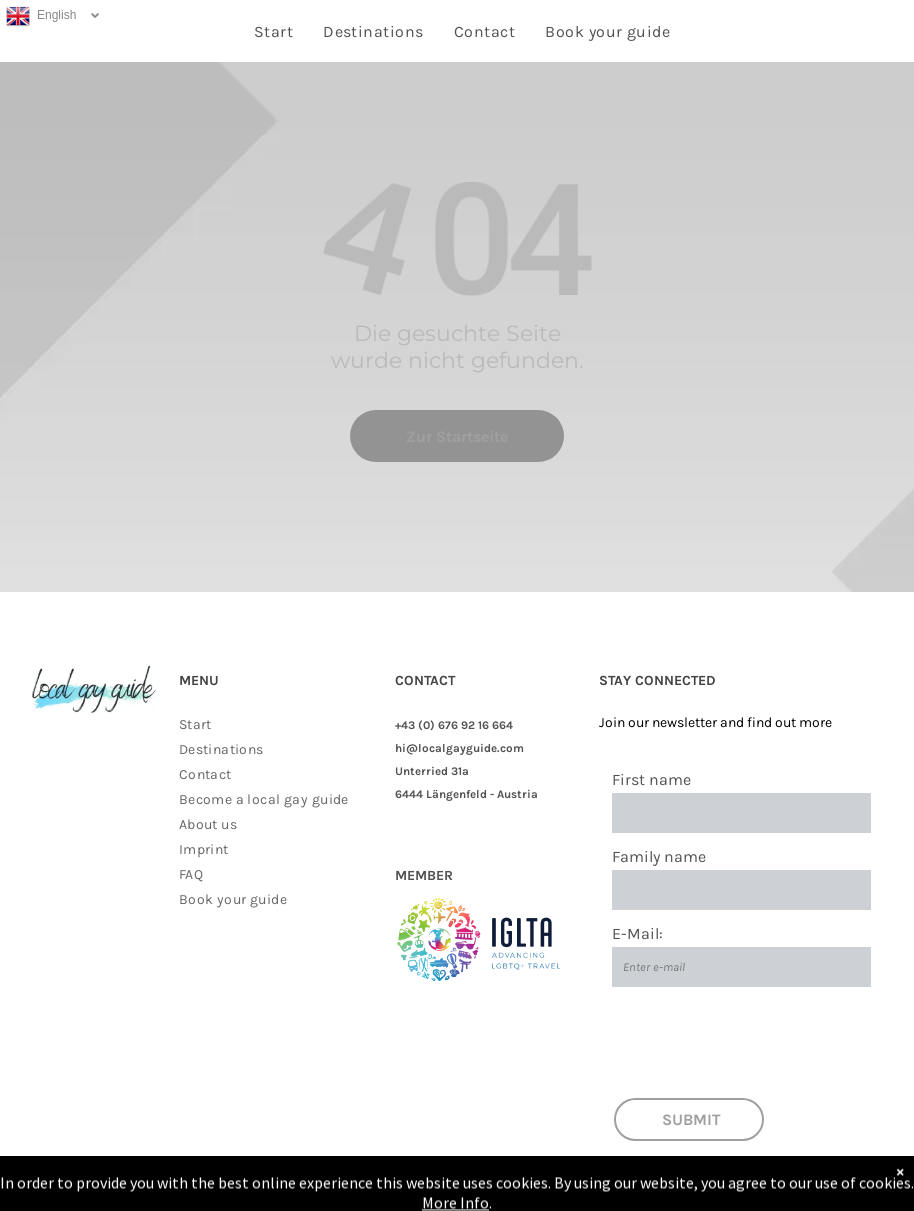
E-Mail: (637, 933)
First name (651, 779)
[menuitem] (273, 31)
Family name (659, 856)
